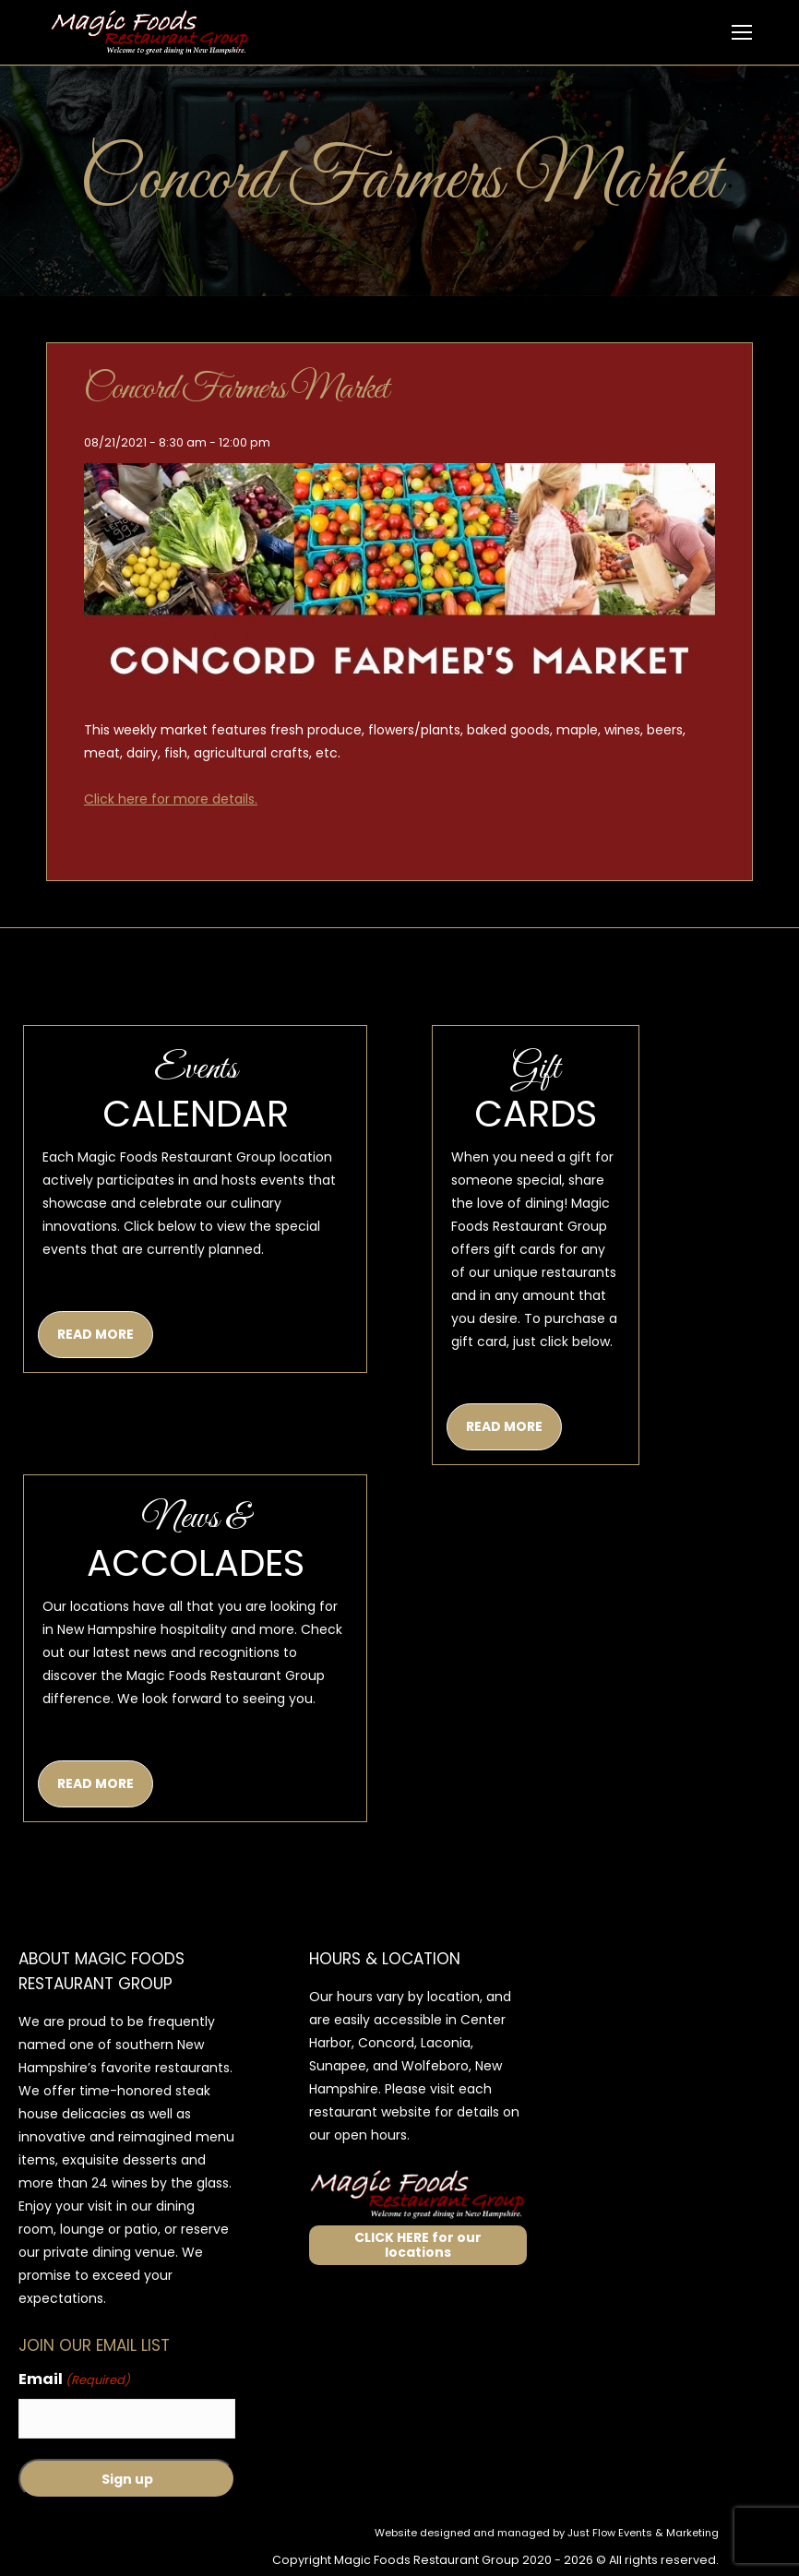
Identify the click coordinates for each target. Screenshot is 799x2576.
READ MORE (95, 1334)
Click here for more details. (170, 799)
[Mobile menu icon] (742, 32)
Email (74, 2379)
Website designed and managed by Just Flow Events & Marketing (547, 2532)
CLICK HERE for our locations (418, 2245)
